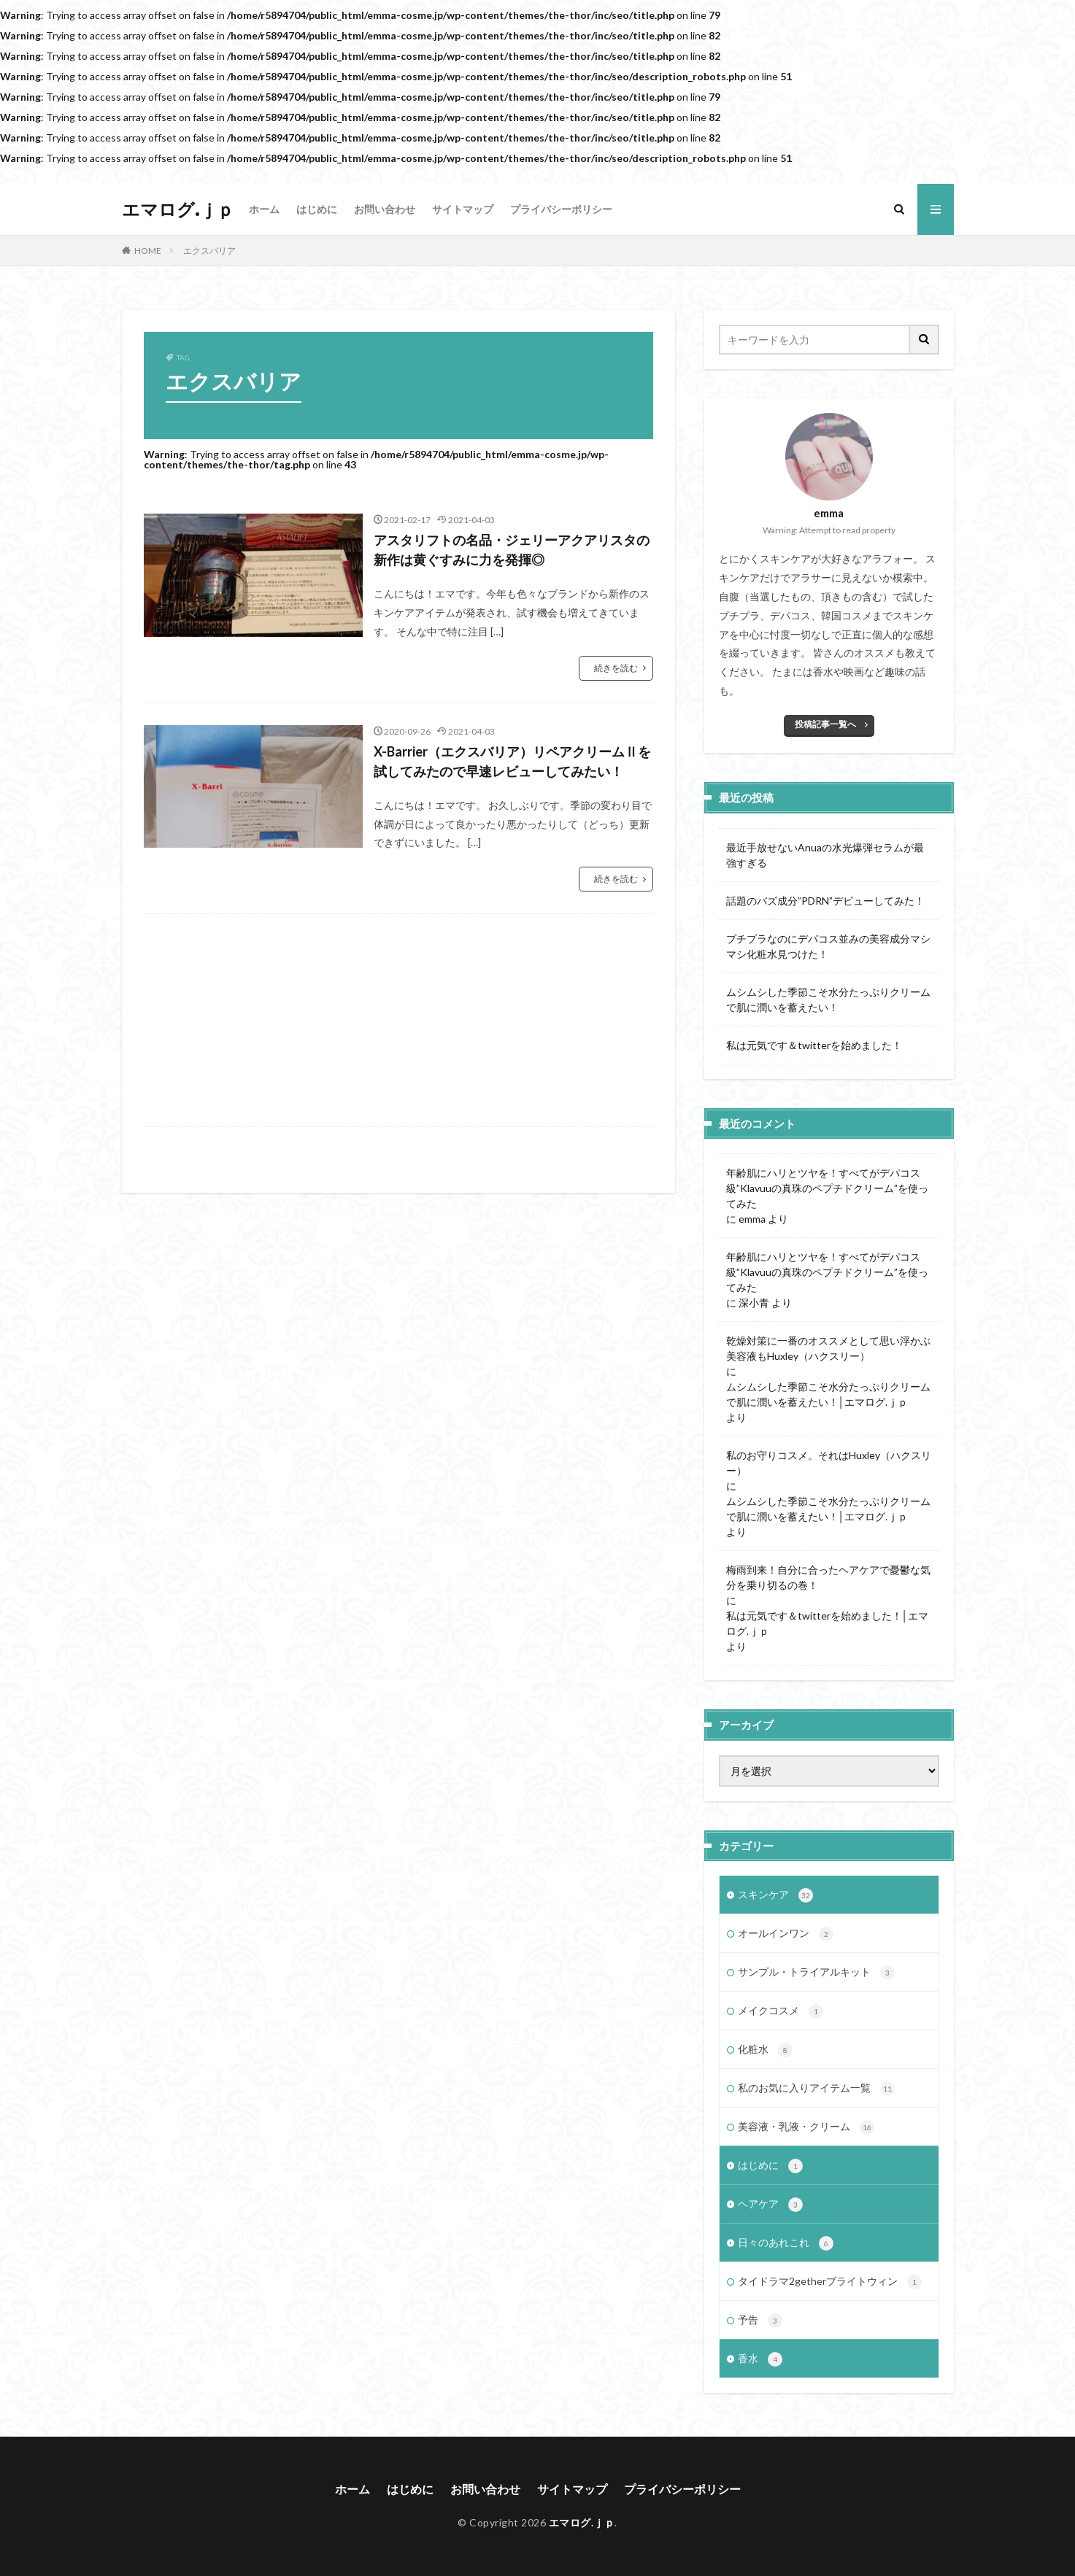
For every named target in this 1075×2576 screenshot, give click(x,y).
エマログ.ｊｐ (178, 209)
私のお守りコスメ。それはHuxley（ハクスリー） (828, 1463)
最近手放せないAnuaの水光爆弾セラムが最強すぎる (825, 855)
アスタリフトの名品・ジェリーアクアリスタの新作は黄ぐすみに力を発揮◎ (512, 550)
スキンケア (775, 1895)
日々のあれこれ (785, 2243)
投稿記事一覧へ (825, 724)
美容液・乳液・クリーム (806, 2127)
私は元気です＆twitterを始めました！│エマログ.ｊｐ (827, 1623)
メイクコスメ (780, 2011)
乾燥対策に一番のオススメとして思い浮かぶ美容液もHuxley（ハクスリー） (828, 1348)
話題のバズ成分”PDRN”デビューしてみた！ (825, 900)
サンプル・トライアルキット (816, 1972)
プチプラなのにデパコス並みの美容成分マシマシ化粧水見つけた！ (828, 946)
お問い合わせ (384, 209)
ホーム (264, 209)
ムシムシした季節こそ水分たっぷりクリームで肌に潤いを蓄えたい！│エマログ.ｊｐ (828, 1394)
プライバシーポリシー (561, 209)
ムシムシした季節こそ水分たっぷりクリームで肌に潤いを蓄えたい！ (828, 999)
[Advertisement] (398, 1020)
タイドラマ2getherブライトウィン (830, 2282)
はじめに (316, 209)
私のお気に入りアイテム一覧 (816, 2088)
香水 (760, 2359)
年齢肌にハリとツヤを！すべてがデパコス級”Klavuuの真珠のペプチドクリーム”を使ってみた (827, 1188)
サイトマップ (462, 209)
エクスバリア (209, 250)
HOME (147, 250)
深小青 (754, 1302)
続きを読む (616, 667)
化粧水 (765, 2050)
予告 (760, 2320)
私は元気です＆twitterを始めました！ (814, 1045)
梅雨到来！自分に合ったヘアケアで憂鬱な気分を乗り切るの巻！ (828, 1577)
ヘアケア (770, 2204)
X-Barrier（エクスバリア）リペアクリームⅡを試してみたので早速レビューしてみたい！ (512, 761)
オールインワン (785, 1934)
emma (752, 1218)
